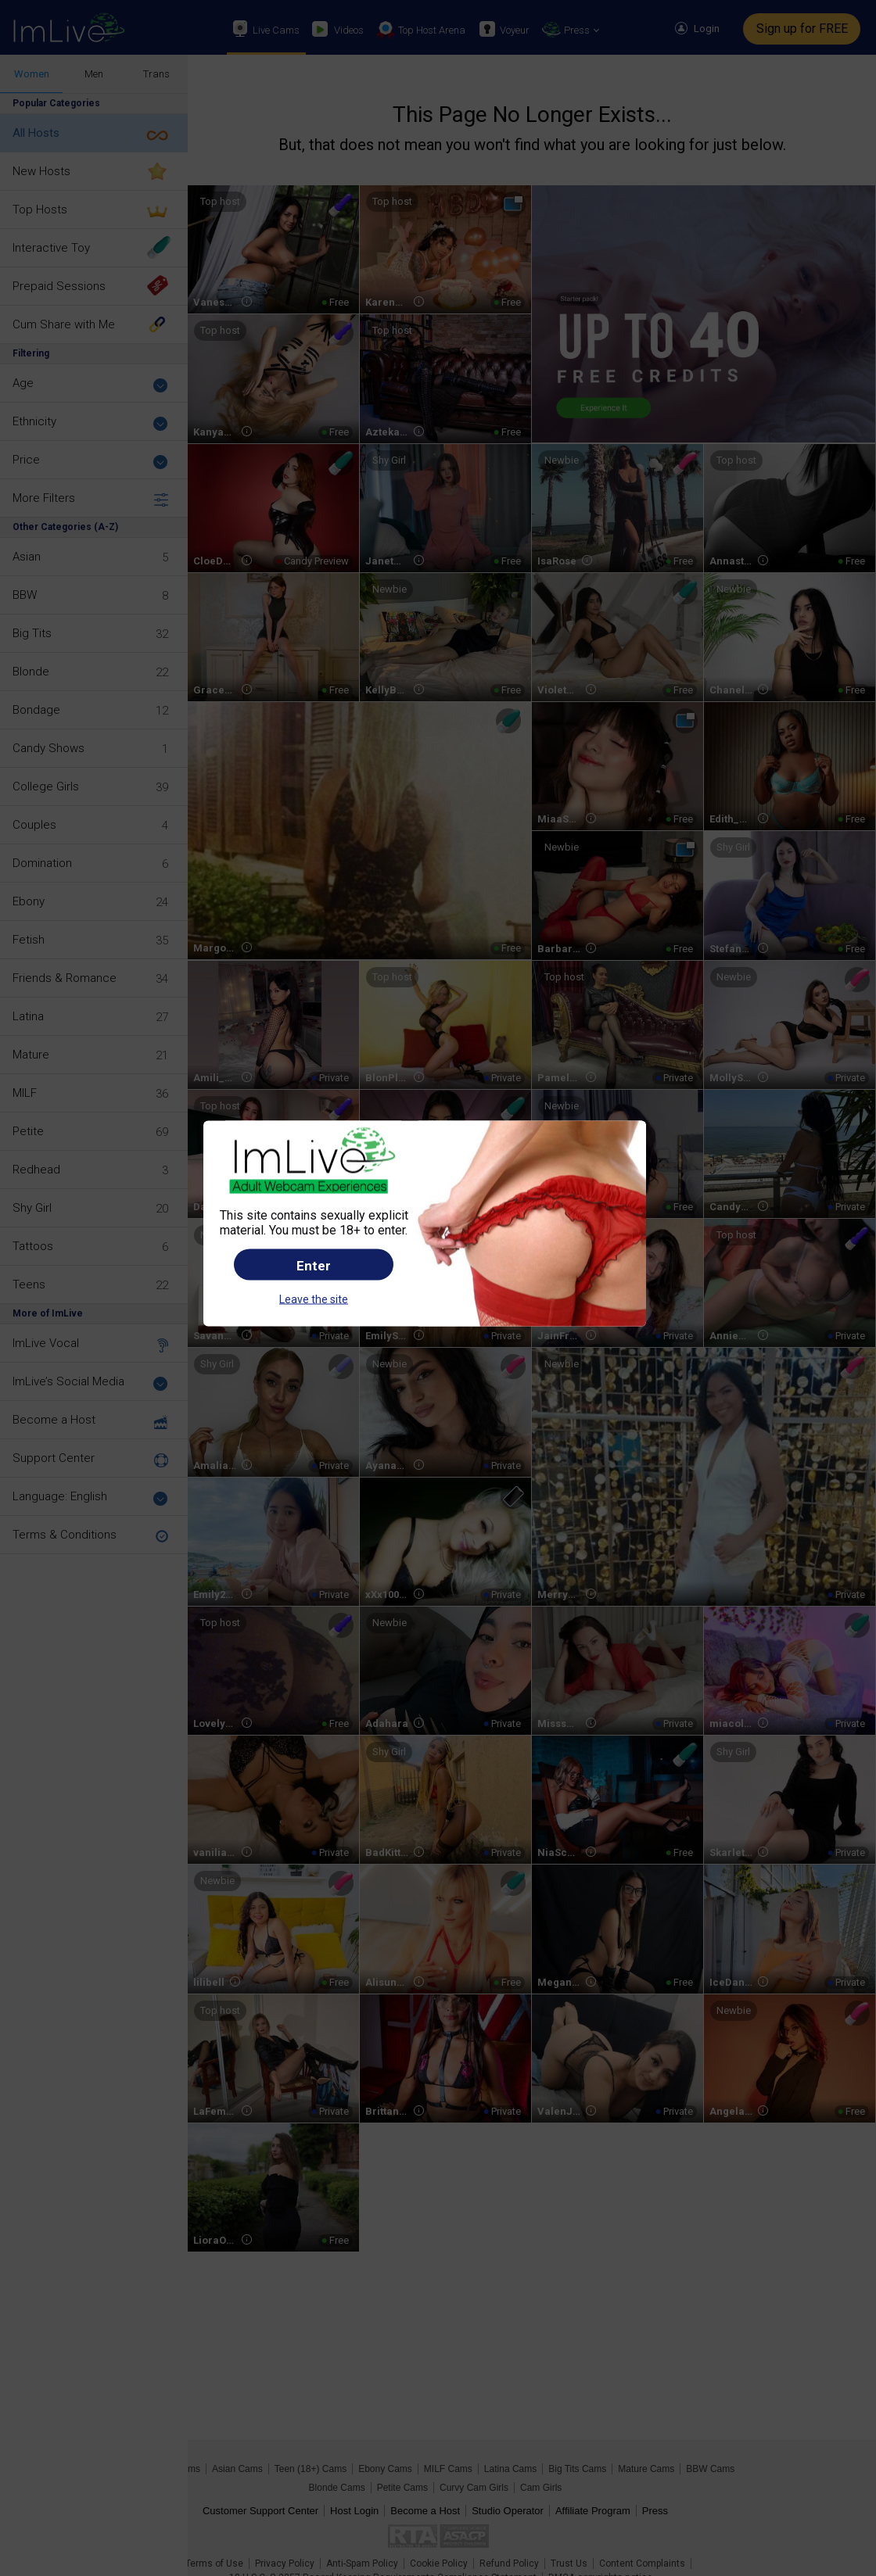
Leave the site (313, 1298)
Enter (313, 1265)
